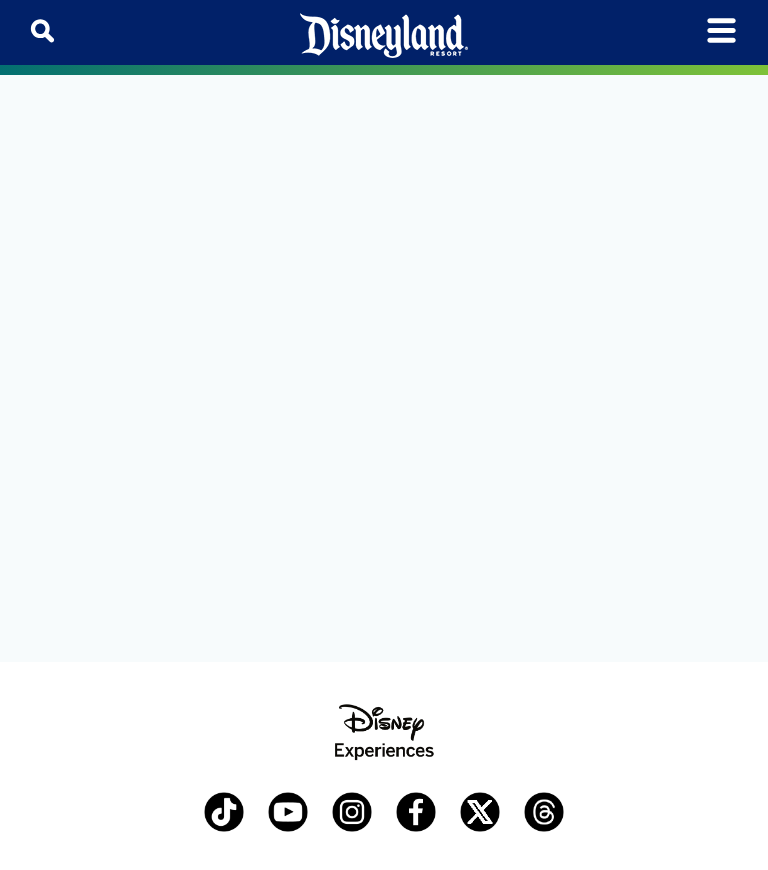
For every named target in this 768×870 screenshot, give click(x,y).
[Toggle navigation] (721, 30)
